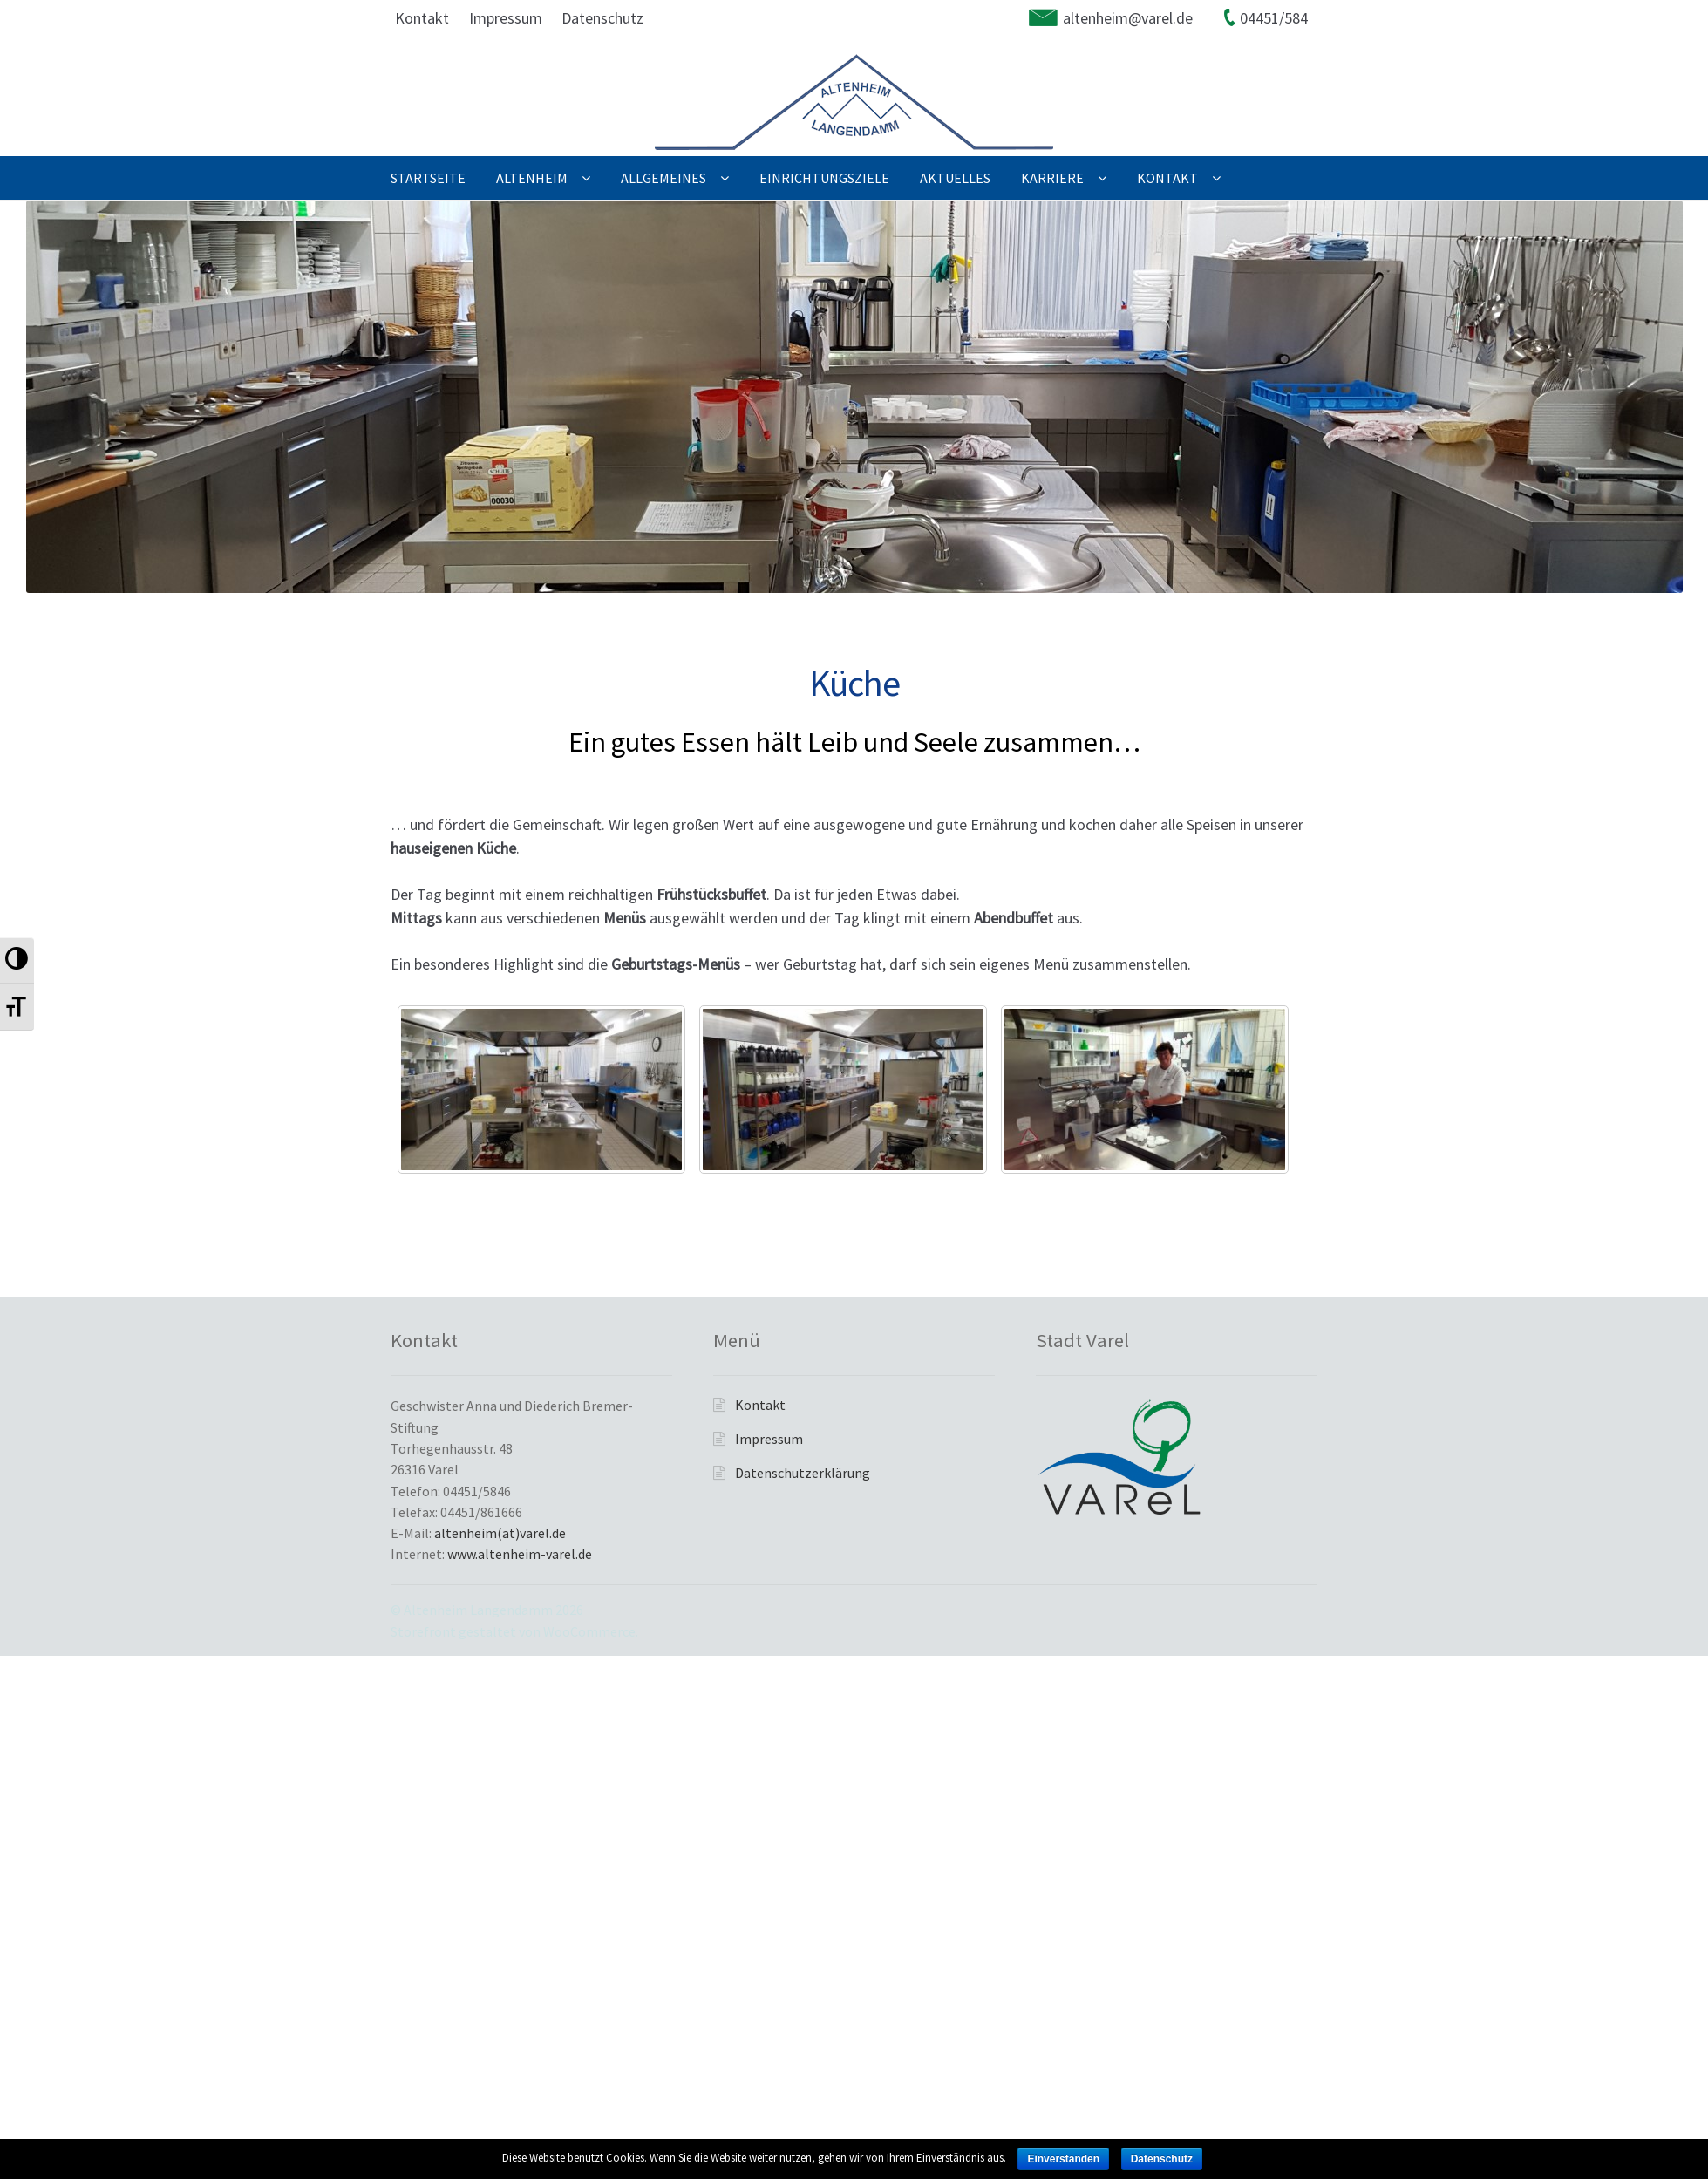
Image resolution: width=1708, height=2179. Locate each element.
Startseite (428, 178)
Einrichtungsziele (824, 178)
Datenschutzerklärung (802, 1472)
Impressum (505, 18)
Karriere (1052, 178)
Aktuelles (955, 178)
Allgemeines (663, 178)
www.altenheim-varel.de (519, 1554)
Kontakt (422, 18)
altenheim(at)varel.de (500, 1533)
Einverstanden (1063, 2159)
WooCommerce (589, 1631)
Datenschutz (602, 18)
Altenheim (532, 178)
